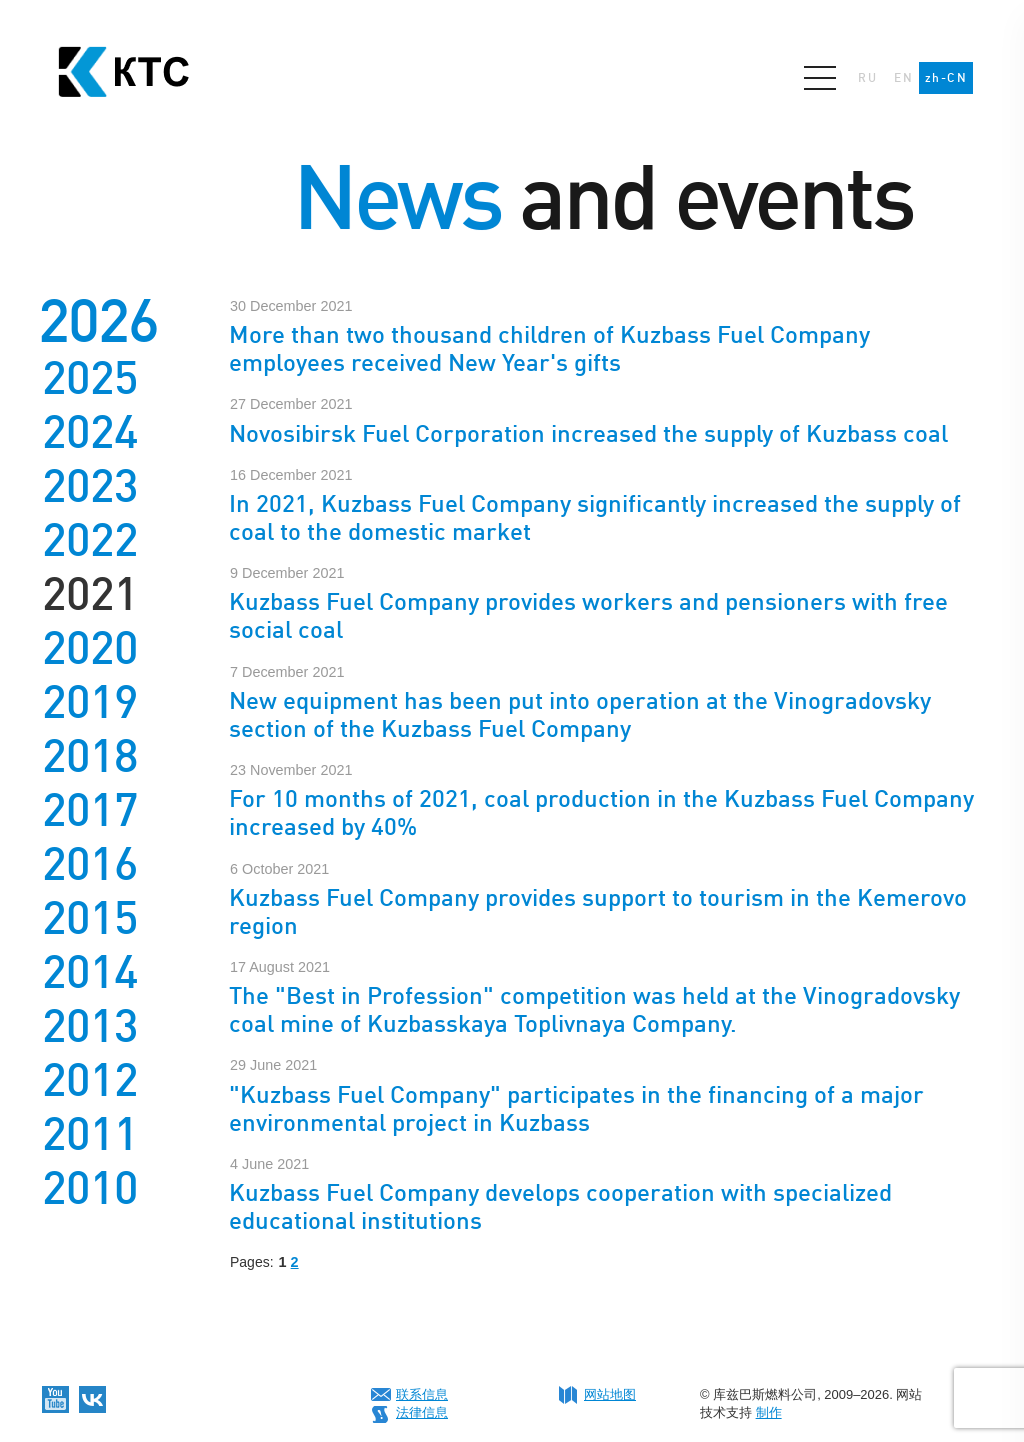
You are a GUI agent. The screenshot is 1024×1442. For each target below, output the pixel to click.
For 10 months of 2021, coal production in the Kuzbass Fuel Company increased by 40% (601, 812)
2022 (90, 540)
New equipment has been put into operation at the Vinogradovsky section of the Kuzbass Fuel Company (580, 714)
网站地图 (610, 1394)
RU (867, 78)
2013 (90, 1026)
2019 (90, 702)
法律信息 (422, 1412)
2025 (90, 378)
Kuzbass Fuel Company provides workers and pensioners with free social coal (588, 615)
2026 (98, 320)
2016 (90, 864)
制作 (769, 1412)
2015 (90, 918)
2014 (90, 972)
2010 (90, 1188)
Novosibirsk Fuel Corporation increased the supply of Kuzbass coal (588, 433)
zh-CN (946, 78)
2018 (90, 756)
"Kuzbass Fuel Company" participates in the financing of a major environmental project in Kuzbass (576, 1108)
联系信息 (422, 1394)
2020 (90, 648)
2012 (90, 1080)
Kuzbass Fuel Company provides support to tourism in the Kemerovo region (598, 911)
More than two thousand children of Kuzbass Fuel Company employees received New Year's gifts (549, 348)
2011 (90, 1134)
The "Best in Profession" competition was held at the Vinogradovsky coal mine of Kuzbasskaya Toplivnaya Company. (594, 1009)
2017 (90, 810)
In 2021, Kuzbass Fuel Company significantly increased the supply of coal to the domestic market (595, 517)
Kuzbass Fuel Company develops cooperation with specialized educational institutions (560, 1206)
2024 (90, 432)
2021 (90, 594)
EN (903, 78)
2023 (90, 486)
